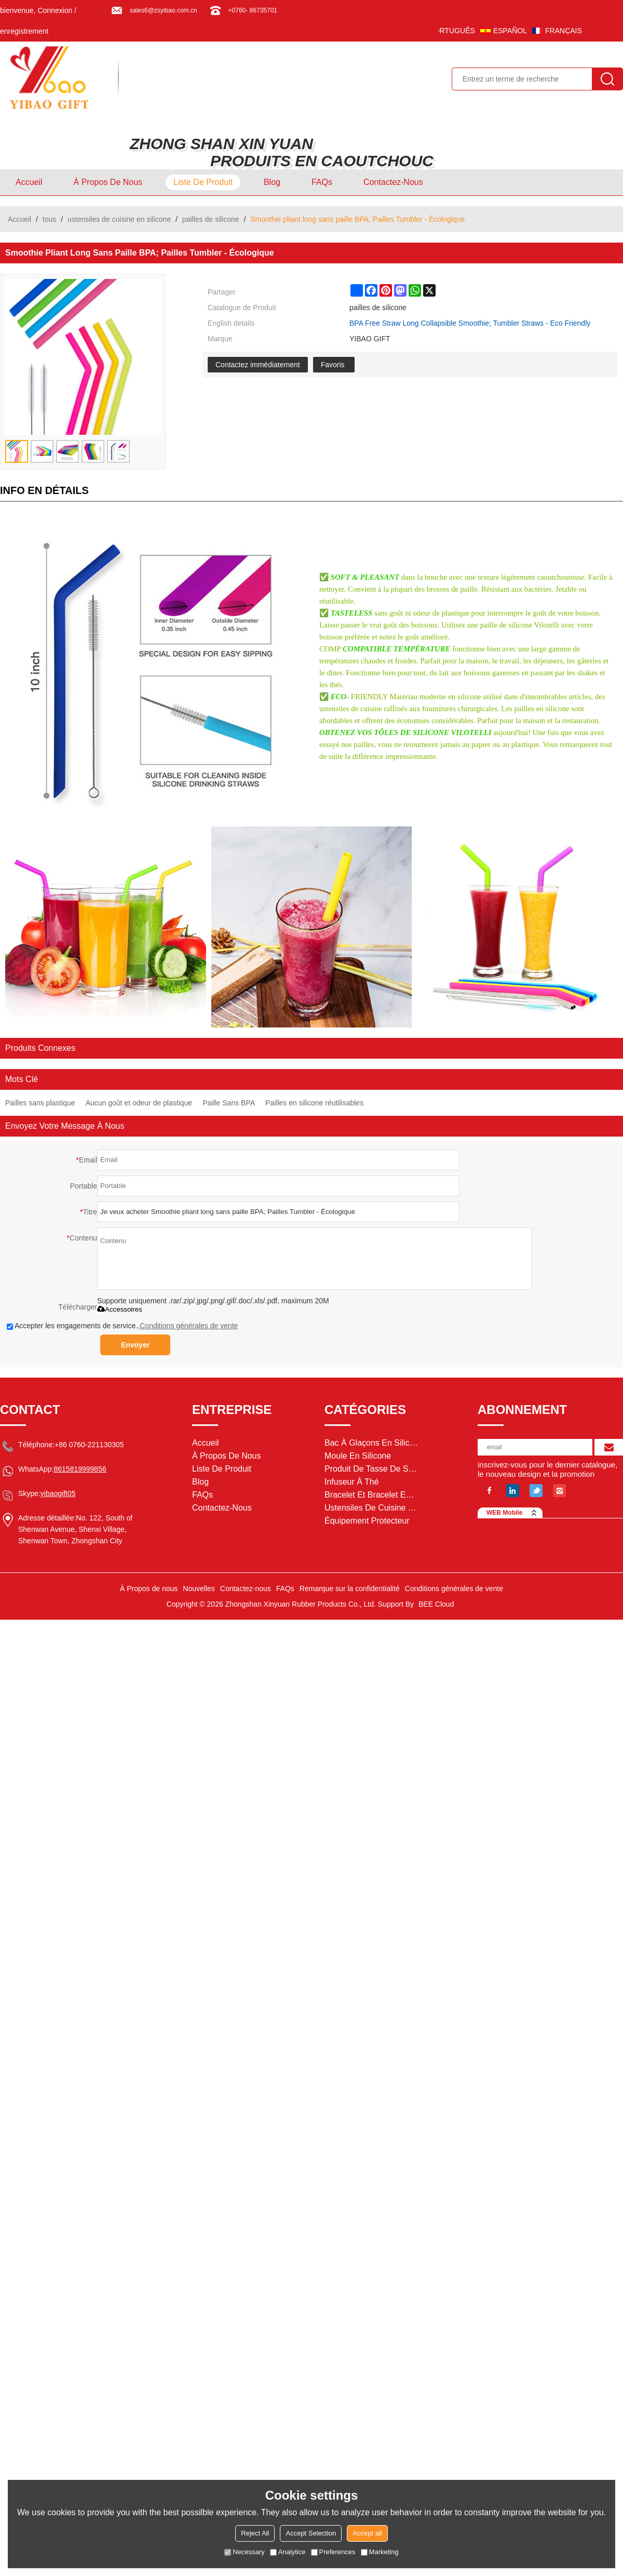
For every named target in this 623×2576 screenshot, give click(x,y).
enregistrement (24, 31)
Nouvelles (198, 1588)
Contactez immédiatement (257, 365)
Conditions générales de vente (189, 1326)
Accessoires (119, 1309)
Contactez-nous (393, 182)
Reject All (255, 2533)
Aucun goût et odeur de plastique (139, 1103)
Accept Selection (311, 2533)
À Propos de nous (108, 182)
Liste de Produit (203, 182)
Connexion (54, 10)
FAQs (322, 182)
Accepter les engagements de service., (122, 1326)
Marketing (380, 2552)
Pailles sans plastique (40, 1103)
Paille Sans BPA (228, 1103)
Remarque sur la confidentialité (350, 1588)
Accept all (367, 2533)
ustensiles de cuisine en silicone (119, 219)
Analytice (288, 2552)
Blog (272, 182)
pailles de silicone (210, 219)
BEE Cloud (436, 1604)
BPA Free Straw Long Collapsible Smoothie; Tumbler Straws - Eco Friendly (469, 323)
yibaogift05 (58, 1493)
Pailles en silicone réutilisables (314, 1103)
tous (49, 219)
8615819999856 (79, 1469)
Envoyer (135, 1345)
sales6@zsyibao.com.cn (163, 10)
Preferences (333, 2552)
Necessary (244, 2552)
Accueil (29, 182)
